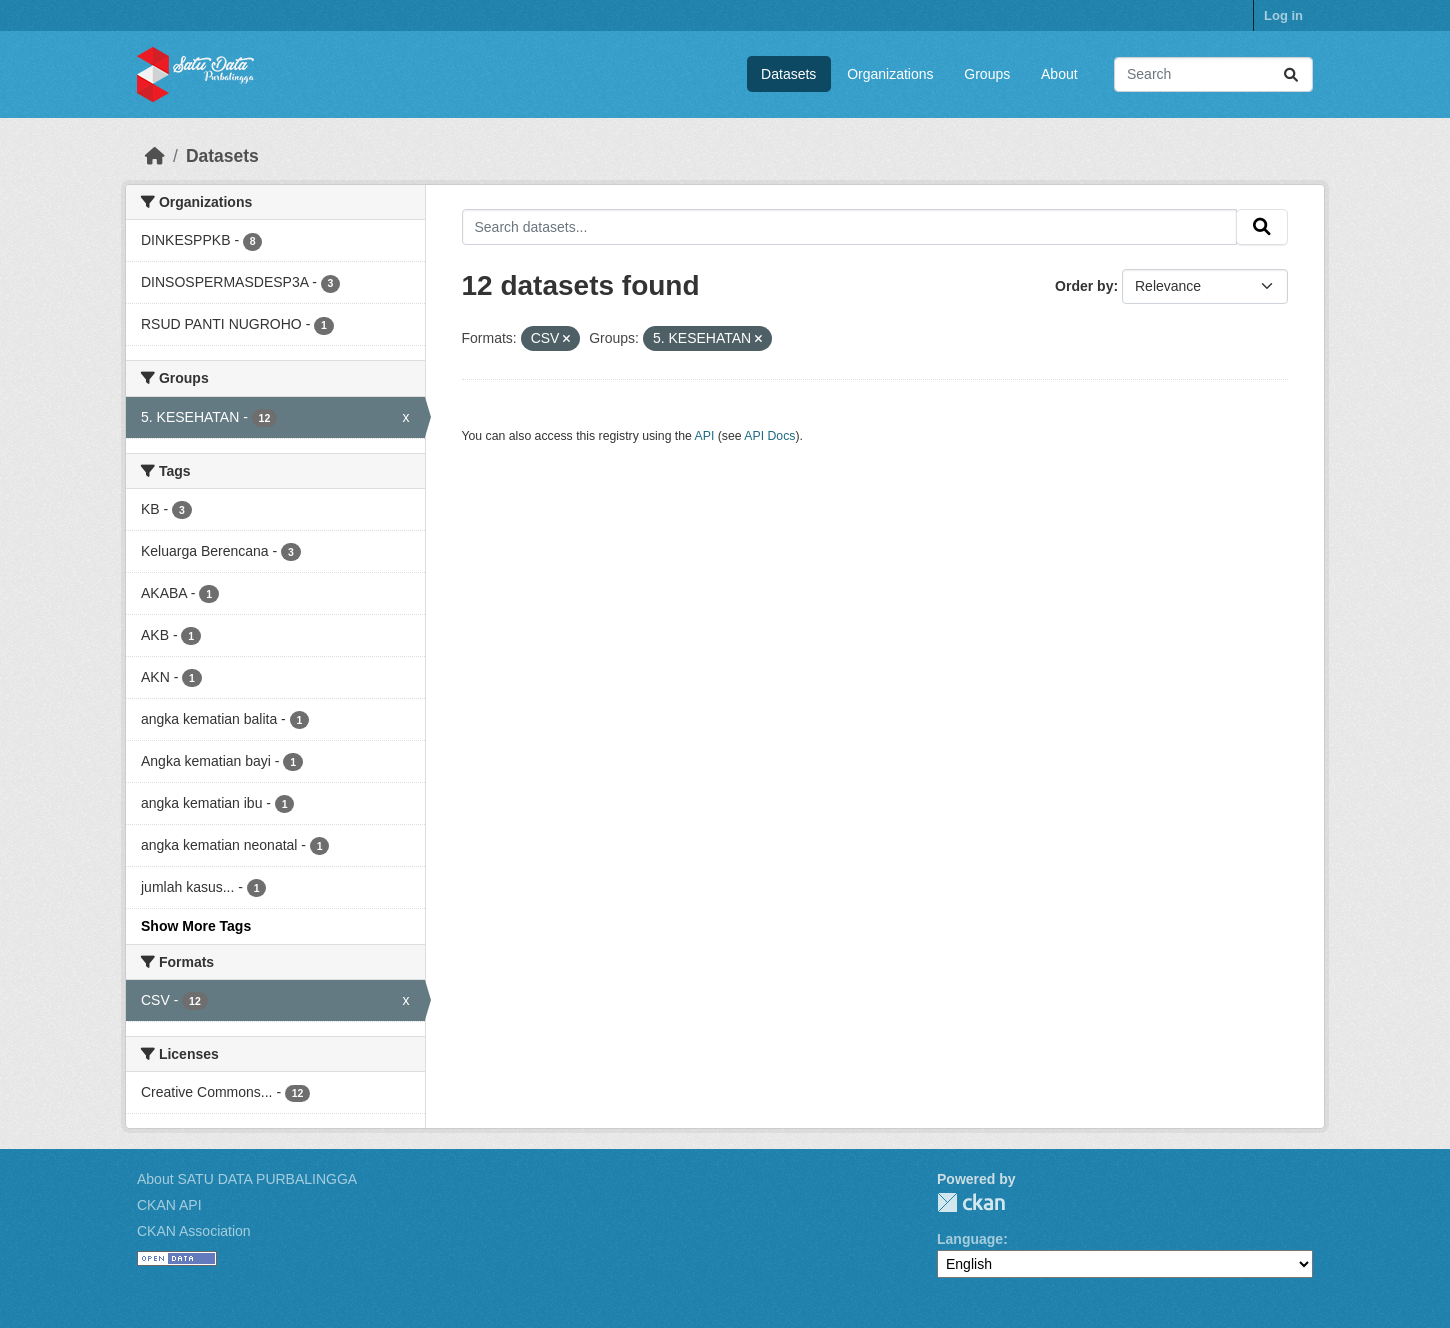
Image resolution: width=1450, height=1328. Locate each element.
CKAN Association (194, 1231)
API (705, 436)
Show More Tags (196, 926)
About (1059, 74)
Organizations (890, 74)
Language (970, 1239)
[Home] (155, 156)
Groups (987, 74)
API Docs (769, 436)
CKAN (971, 1202)
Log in (1283, 15)
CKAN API (169, 1205)
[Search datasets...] (1213, 74)
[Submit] (1291, 74)
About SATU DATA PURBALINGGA (247, 1179)
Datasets (788, 74)
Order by (1084, 286)
